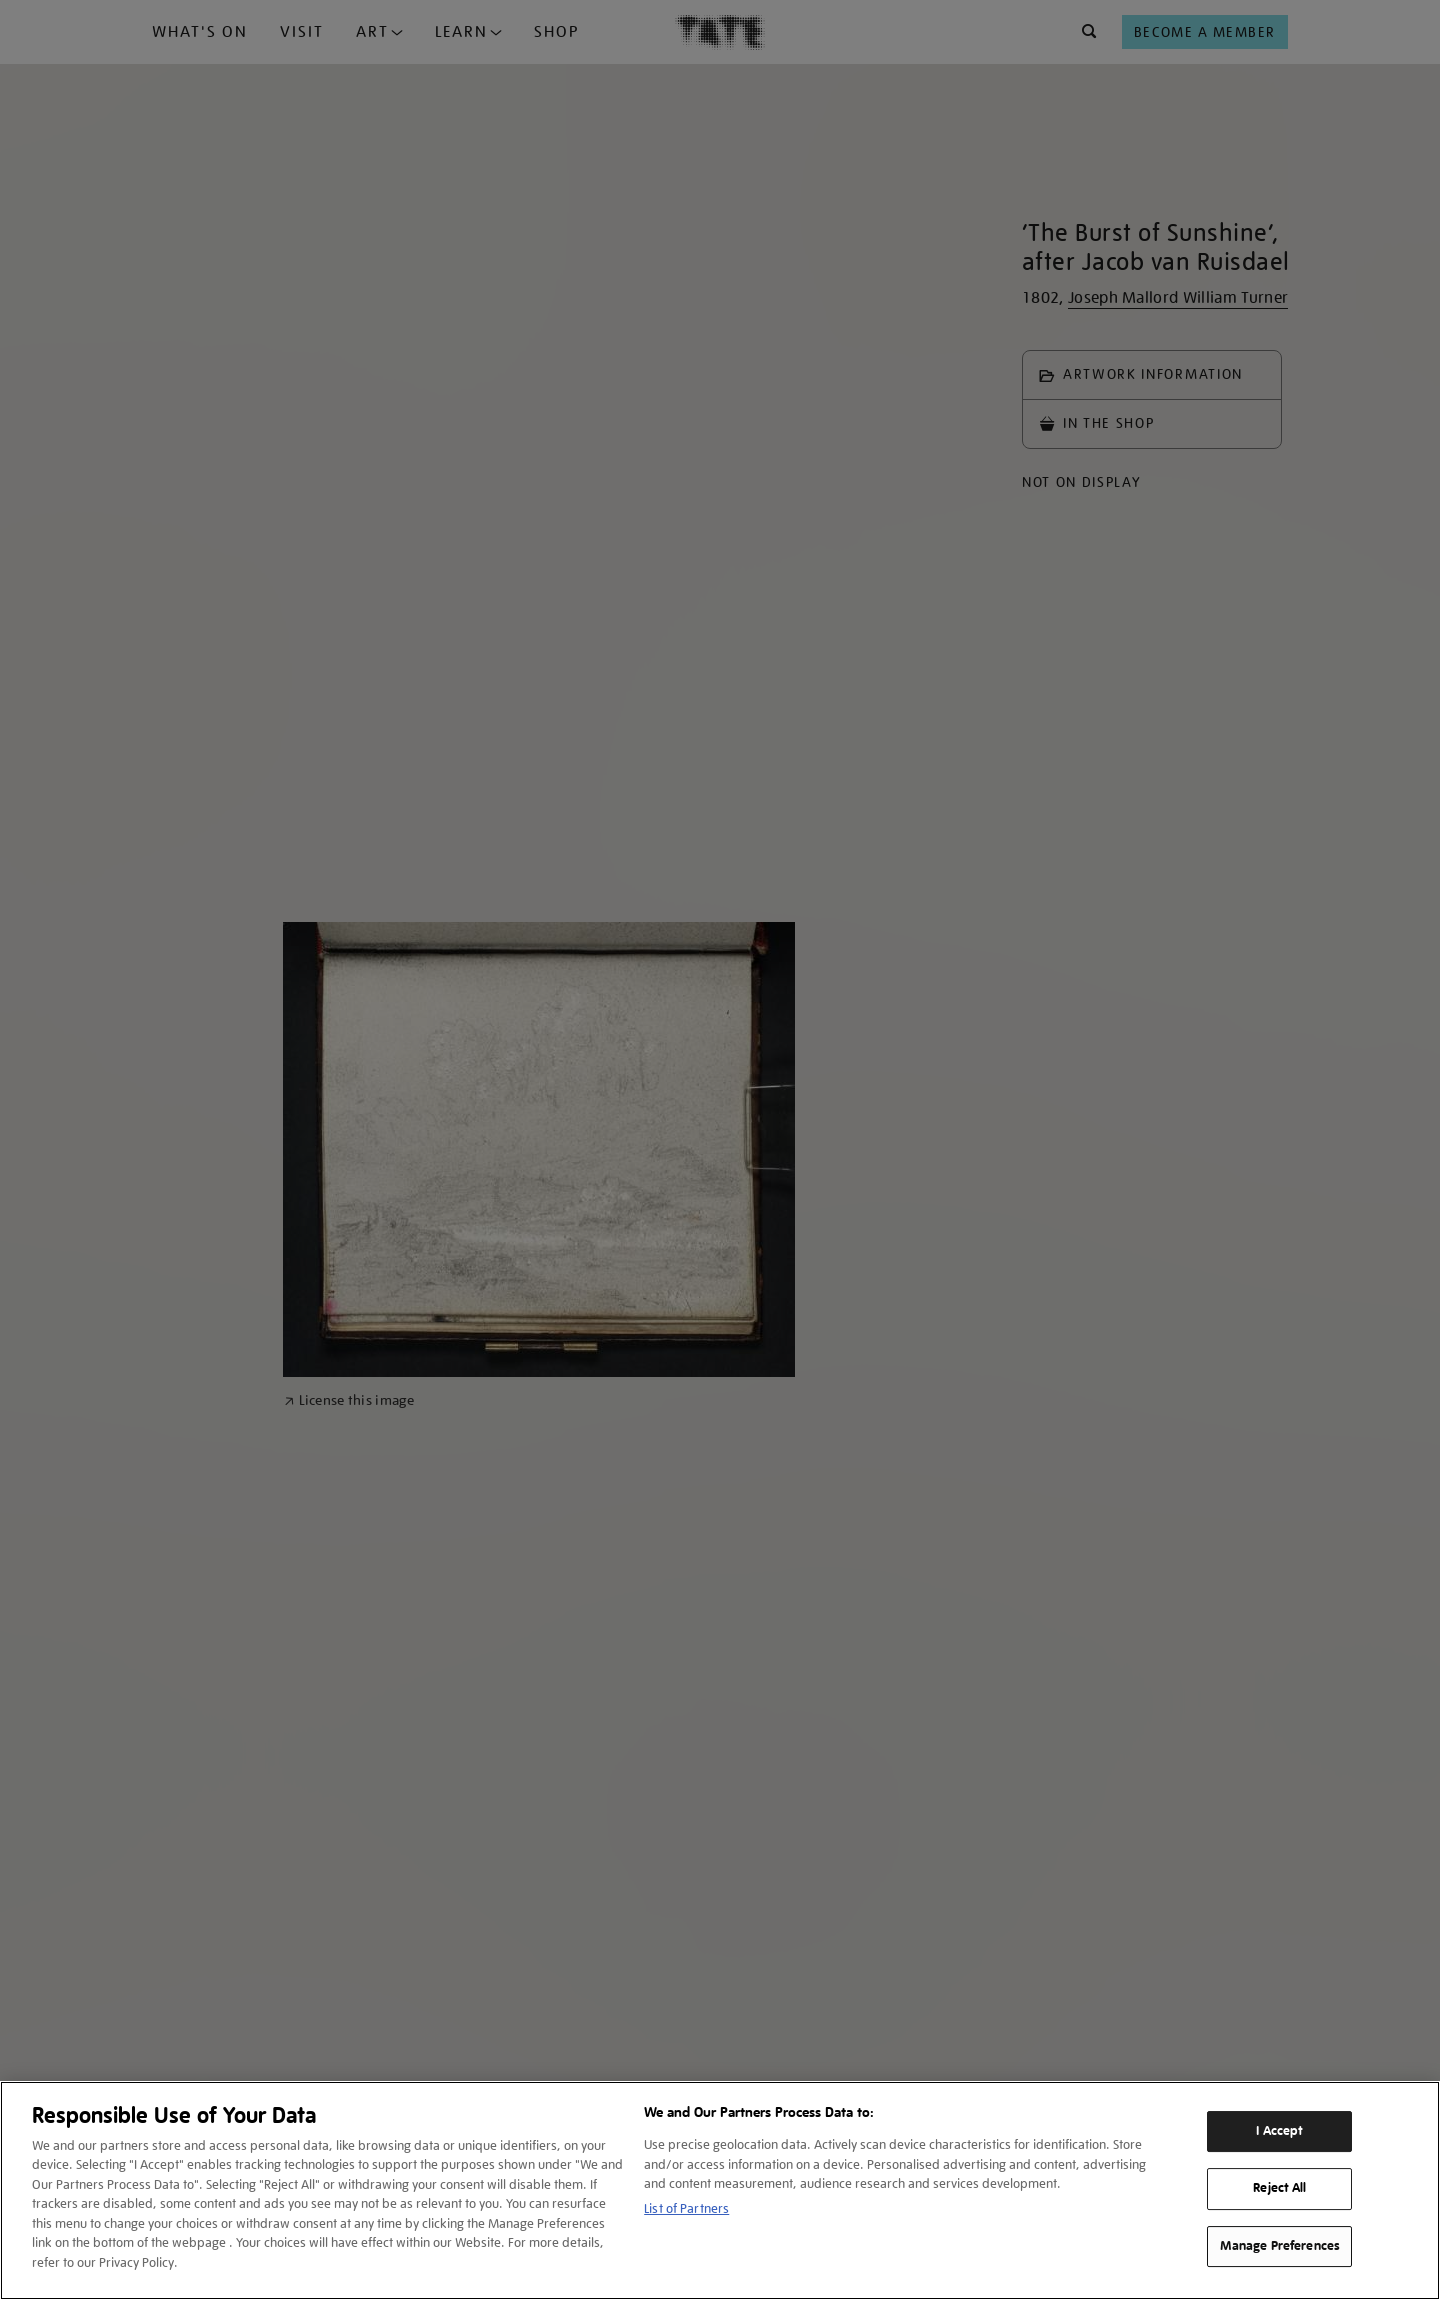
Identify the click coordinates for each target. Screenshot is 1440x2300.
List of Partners (686, 2208)
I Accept (1279, 2131)
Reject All (1279, 2188)
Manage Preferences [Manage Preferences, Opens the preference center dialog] (1280, 2246)
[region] (720, 2190)
